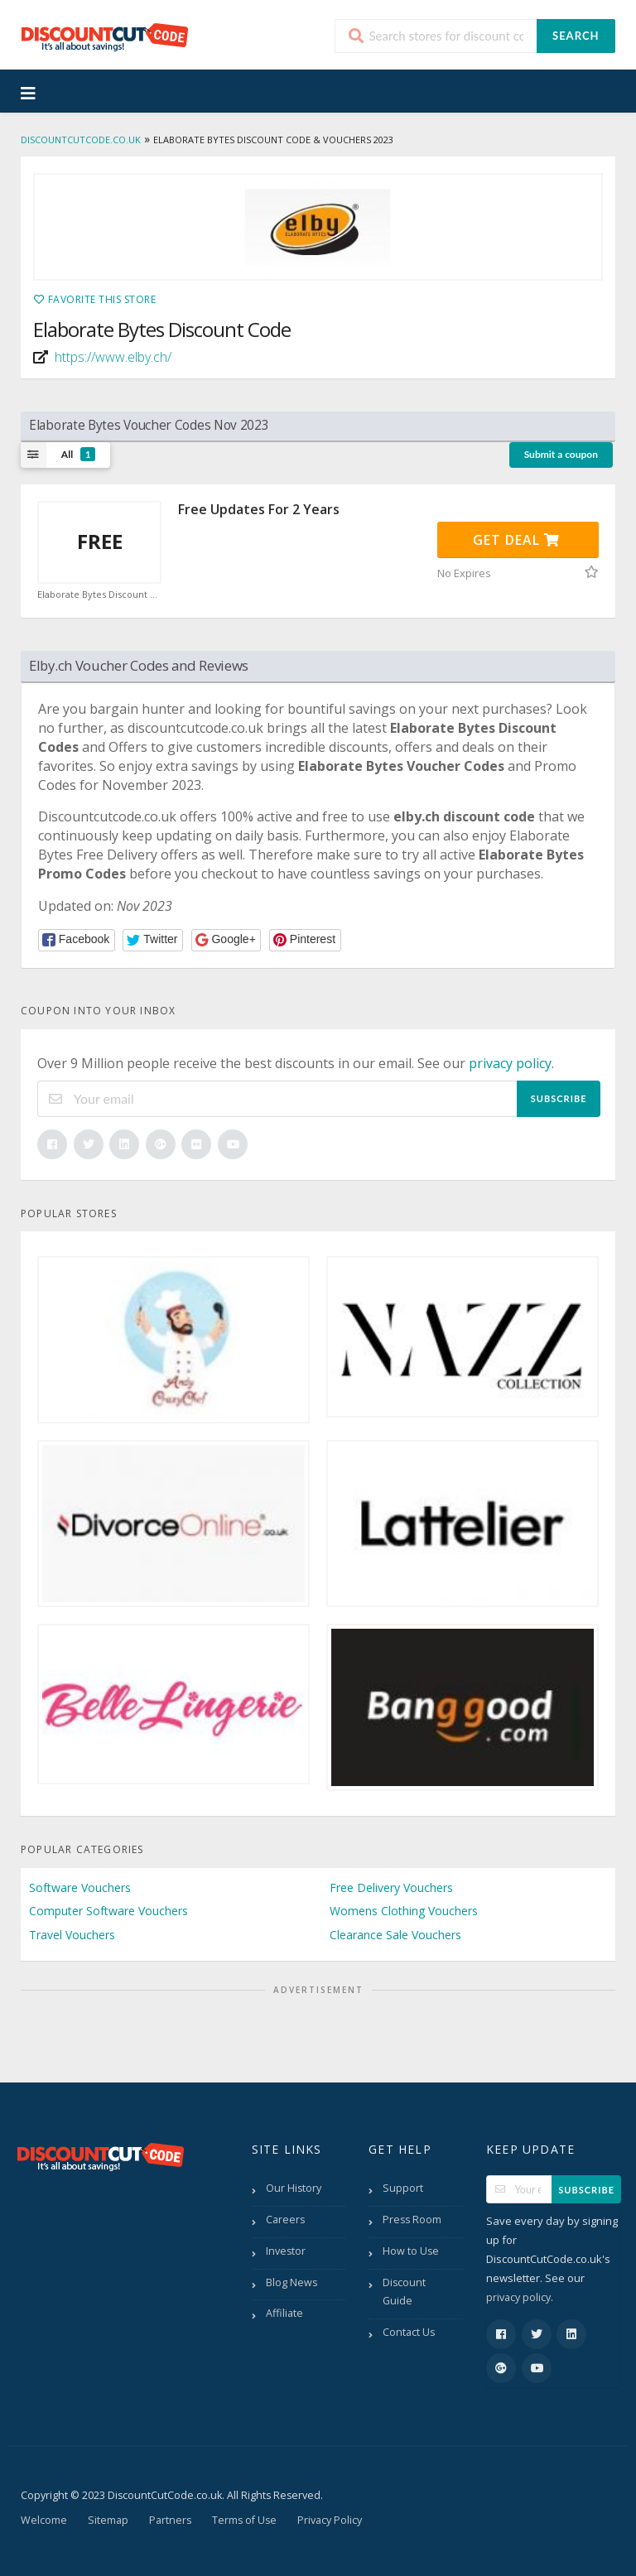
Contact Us (409, 2332)
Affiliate (284, 2313)
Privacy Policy (329, 2520)
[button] (76, 940)
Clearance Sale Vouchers (395, 1935)
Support (403, 2188)
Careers (285, 2219)
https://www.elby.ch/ (113, 357)
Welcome (44, 2520)
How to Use (411, 2251)
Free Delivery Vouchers (391, 1887)
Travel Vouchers (72, 1935)
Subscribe (559, 1098)
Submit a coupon (561, 454)
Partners (170, 2520)
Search (575, 35)
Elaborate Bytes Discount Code (99, 594)
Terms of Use (244, 2520)
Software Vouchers (80, 1887)
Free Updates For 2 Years (259, 509)
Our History (293, 2188)
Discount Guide (404, 2292)
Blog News (291, 2282)
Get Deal (516, 540)
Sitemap (108, 2520)
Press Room (412, 2219)
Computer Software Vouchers (108, 1911)
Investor (286, 2251)
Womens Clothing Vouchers (404, 1911)
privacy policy (510, 1063)
